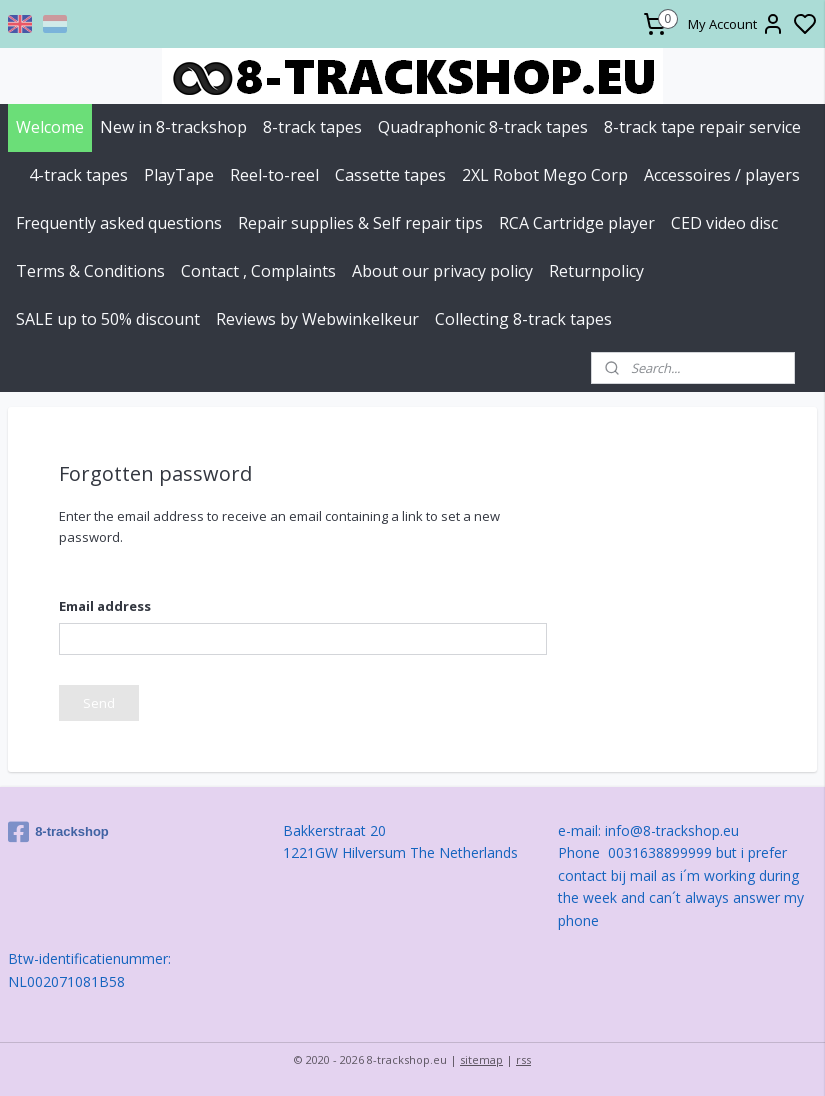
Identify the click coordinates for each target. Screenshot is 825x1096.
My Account (736, 24)
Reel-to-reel (274, 175)
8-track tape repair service (702, 127)
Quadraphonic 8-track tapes (483, 127)
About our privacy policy (442, 271)
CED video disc (724, 223)
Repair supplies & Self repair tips (360, 223)
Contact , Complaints (258, 271)
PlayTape (179, 175)
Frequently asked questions (119, 223)
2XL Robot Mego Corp (545, 175)
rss (523, 1059)
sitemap (481, 1059)
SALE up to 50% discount (108, 319)
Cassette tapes (390, 175)
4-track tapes (78, 175)
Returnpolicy (596, 271)
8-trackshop (58, 832)
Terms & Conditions (90, 271)
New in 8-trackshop (173, 127)
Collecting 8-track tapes (523, 319)
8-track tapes (312, 127)
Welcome (50, 127)
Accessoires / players (722, 175)
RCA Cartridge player (577, 223)
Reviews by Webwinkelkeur (317, 319)
